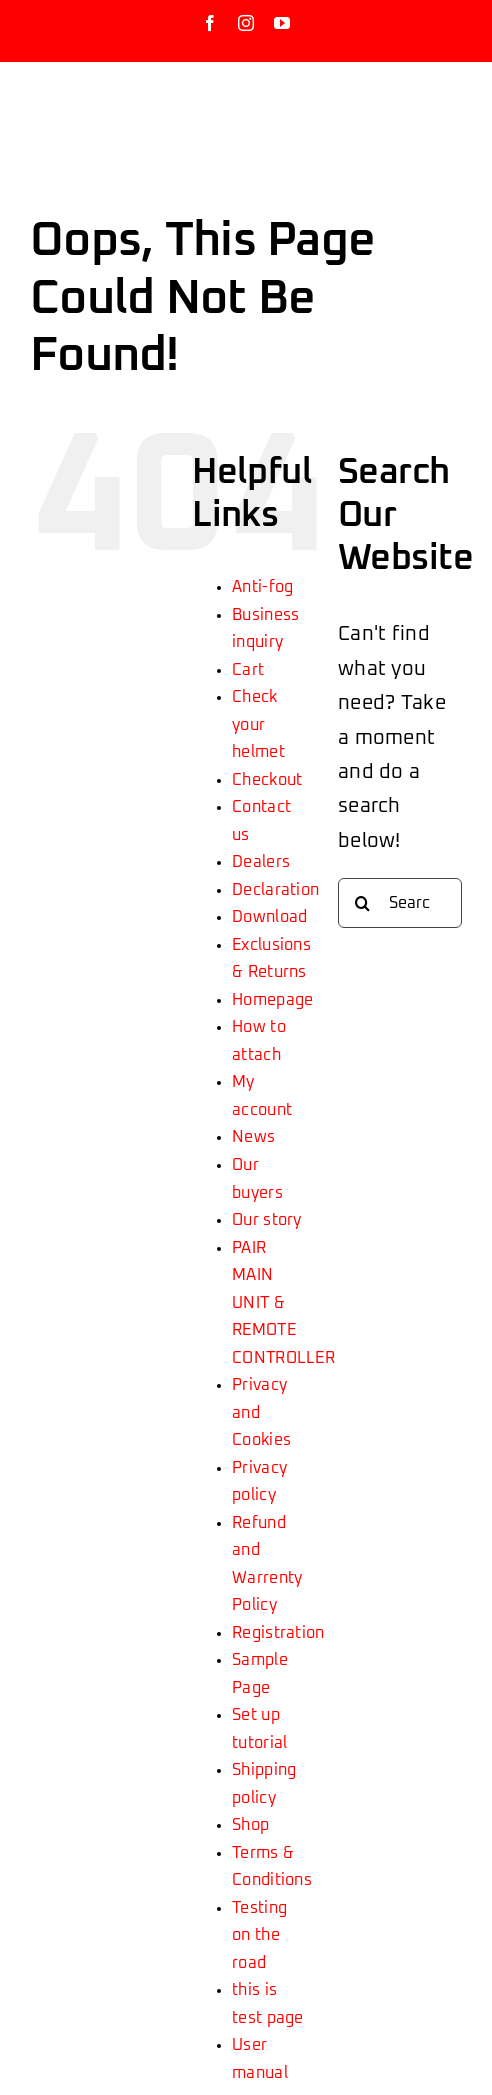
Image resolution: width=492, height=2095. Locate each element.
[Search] (363, 903)
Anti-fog (262, 587)
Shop (250, 1825)
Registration (278, 1633)
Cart (248, 670)
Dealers (261, 862)
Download (269, 917)
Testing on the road (259, 1935)
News (253, 1137)
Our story (267, 1220)
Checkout (267, 780)
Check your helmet (258, 724)
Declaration (275, 890)
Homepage (272, 1000)
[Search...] (400, 903)
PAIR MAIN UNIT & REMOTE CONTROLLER (283, 1303)
